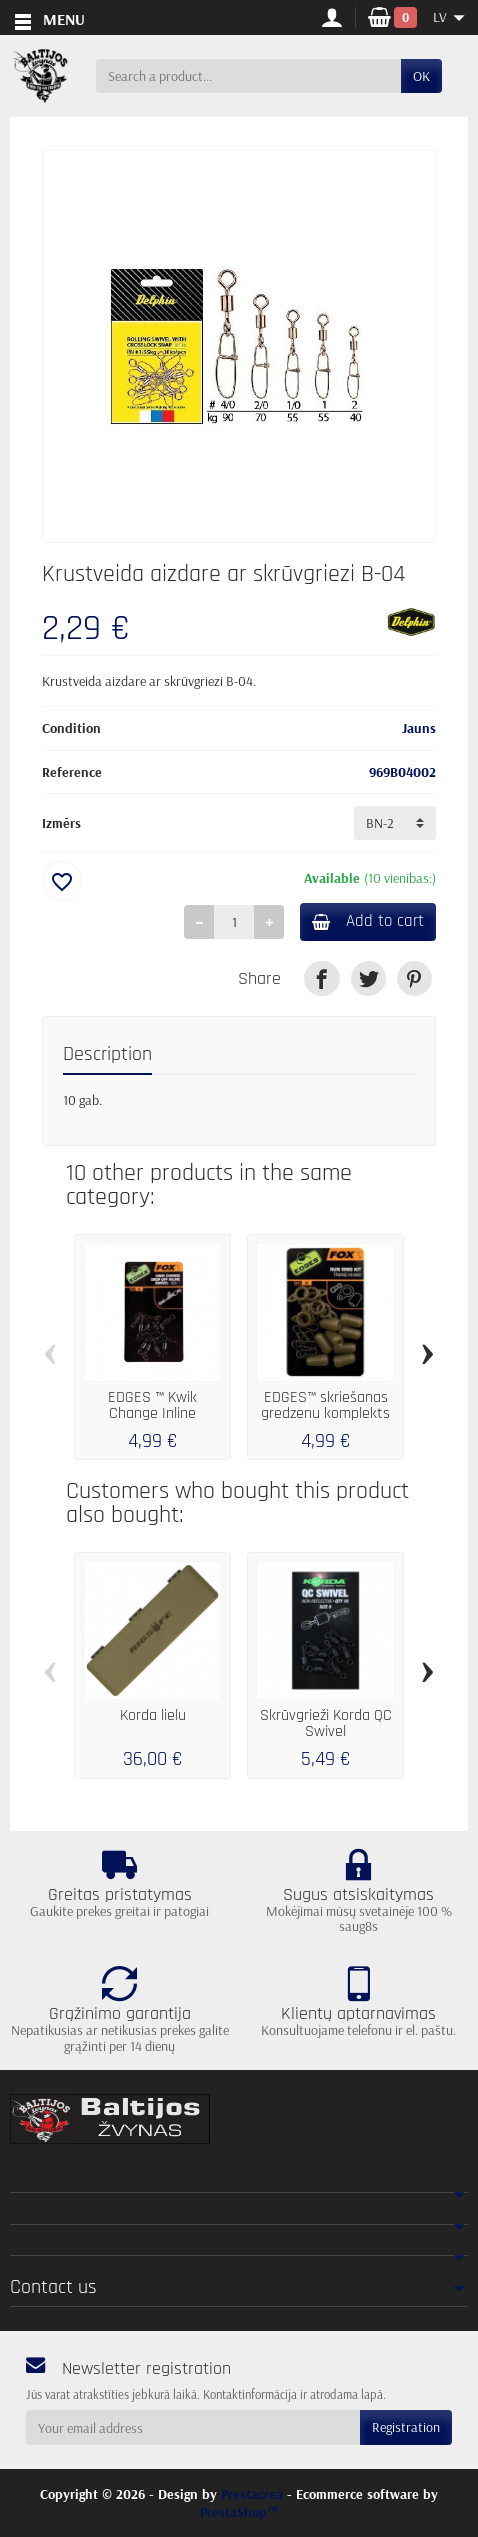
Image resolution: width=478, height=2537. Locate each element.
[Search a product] (248, 76)
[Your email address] (193, 2427)
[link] (321, 978)
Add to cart (368, 921)
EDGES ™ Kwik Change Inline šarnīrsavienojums (152, 1413)
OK (421, 76)
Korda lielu (153, 1715)
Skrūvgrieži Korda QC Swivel (326, 1723)
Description (107, 1054)
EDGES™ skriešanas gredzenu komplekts (325, 1405)
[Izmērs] (395, 823)
